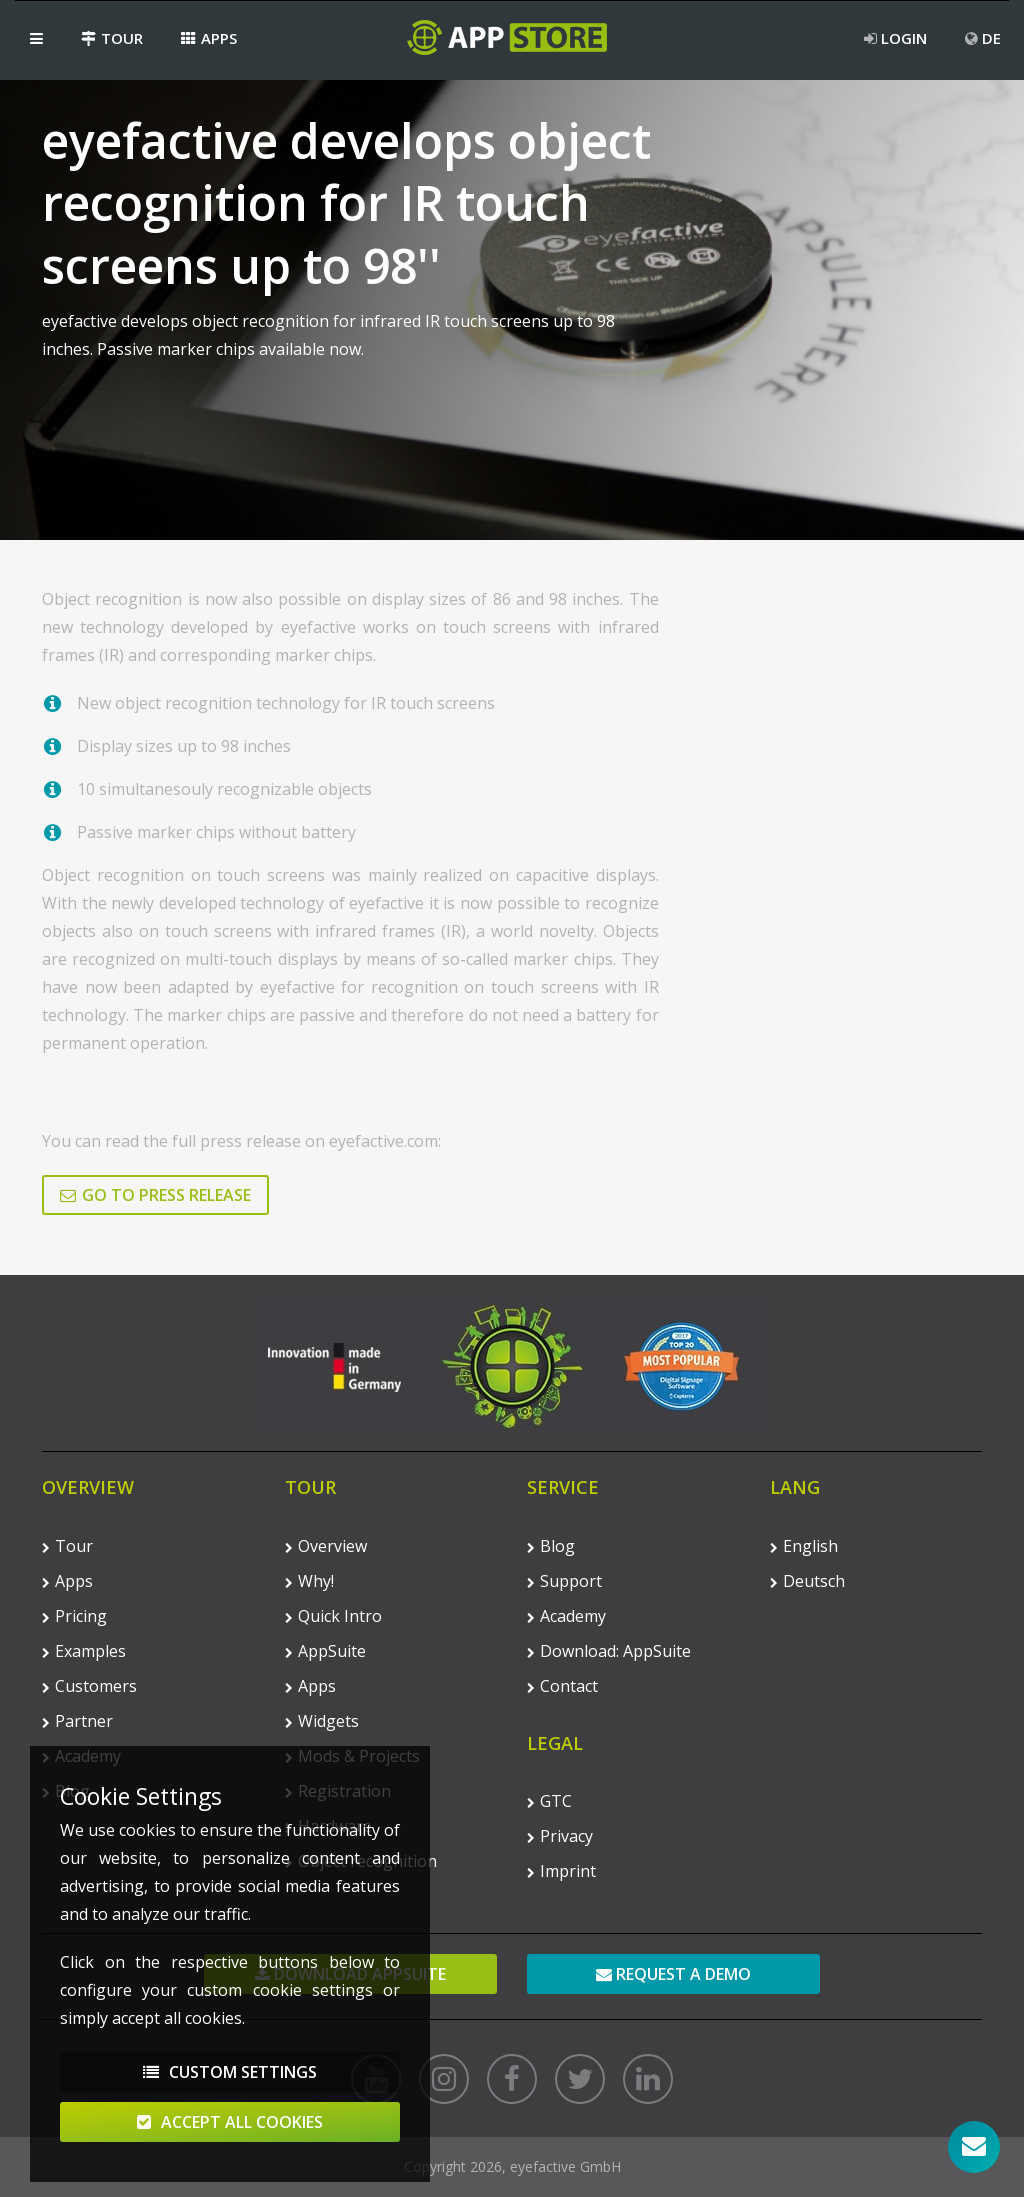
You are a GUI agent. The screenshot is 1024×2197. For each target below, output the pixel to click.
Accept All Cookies (230, 2133)
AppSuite (325, 1651)
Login (895, 38)
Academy (566, 1616)
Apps (209, 38)
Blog (551, 1546)
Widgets (322, 1721)
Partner (77, 1721)
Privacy (560, 1836)
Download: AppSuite (609, 1651)
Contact (562, 1686)
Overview (326, 1546)
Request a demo (673, 1974)
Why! (309, 1581)
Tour (112, 38)
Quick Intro (333, 1616)
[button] (36, 38)
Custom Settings (230, 2083)
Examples (84, 1651)
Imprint (561, 1871)
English (804, 1546)
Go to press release (155, 1195)
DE (983, 38)
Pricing (74, 1616)
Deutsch (807, 1581)
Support (564, 1581)
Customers (89, 1686)
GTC (549, 1801)
